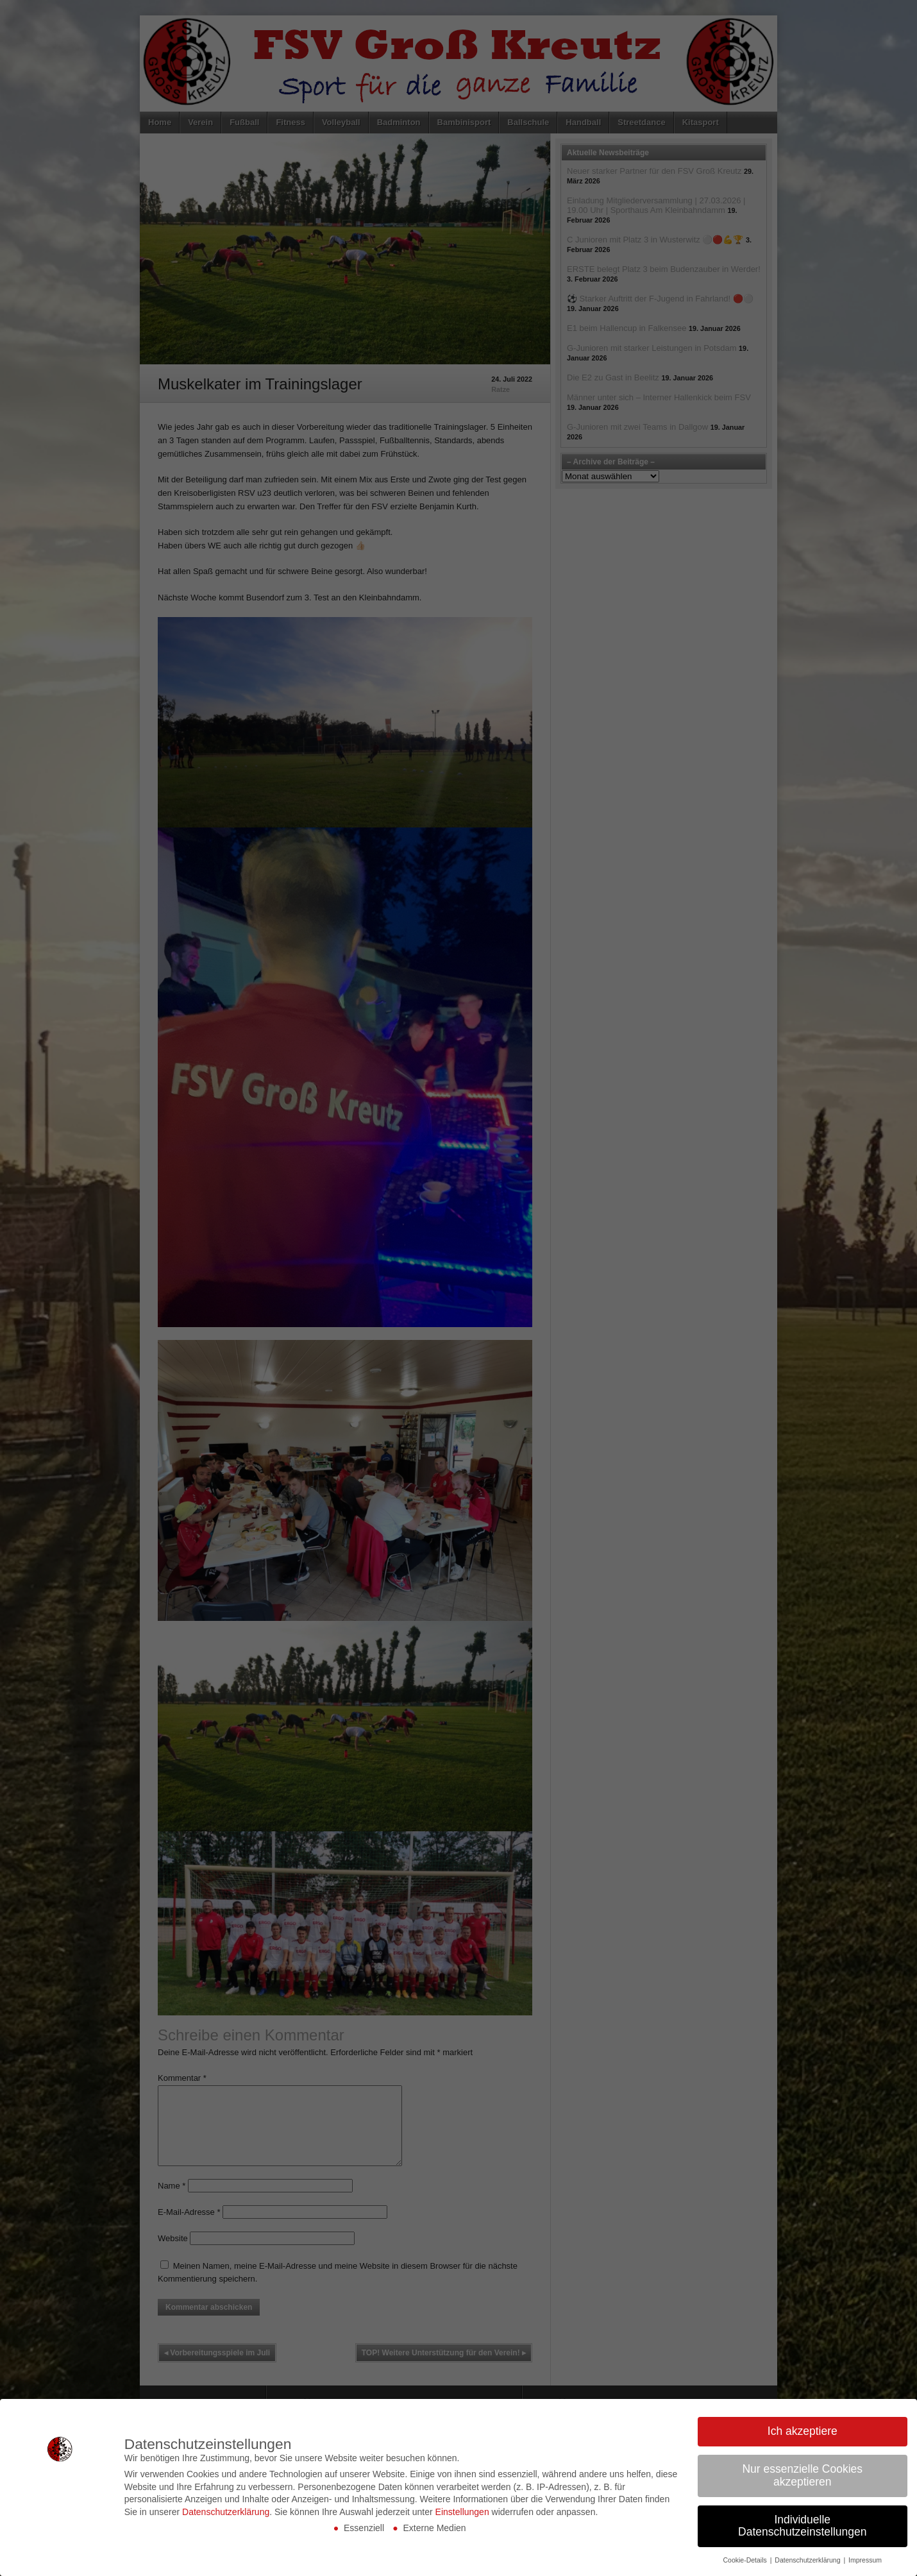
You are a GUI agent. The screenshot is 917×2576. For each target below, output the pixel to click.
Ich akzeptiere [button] (802, 2431)
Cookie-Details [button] (745, 2560)
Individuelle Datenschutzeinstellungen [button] (802, 2526)
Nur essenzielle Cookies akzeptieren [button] (802, 2475)
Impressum (865, 2560)
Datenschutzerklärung (225, 2512)
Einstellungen (462, 2512)
